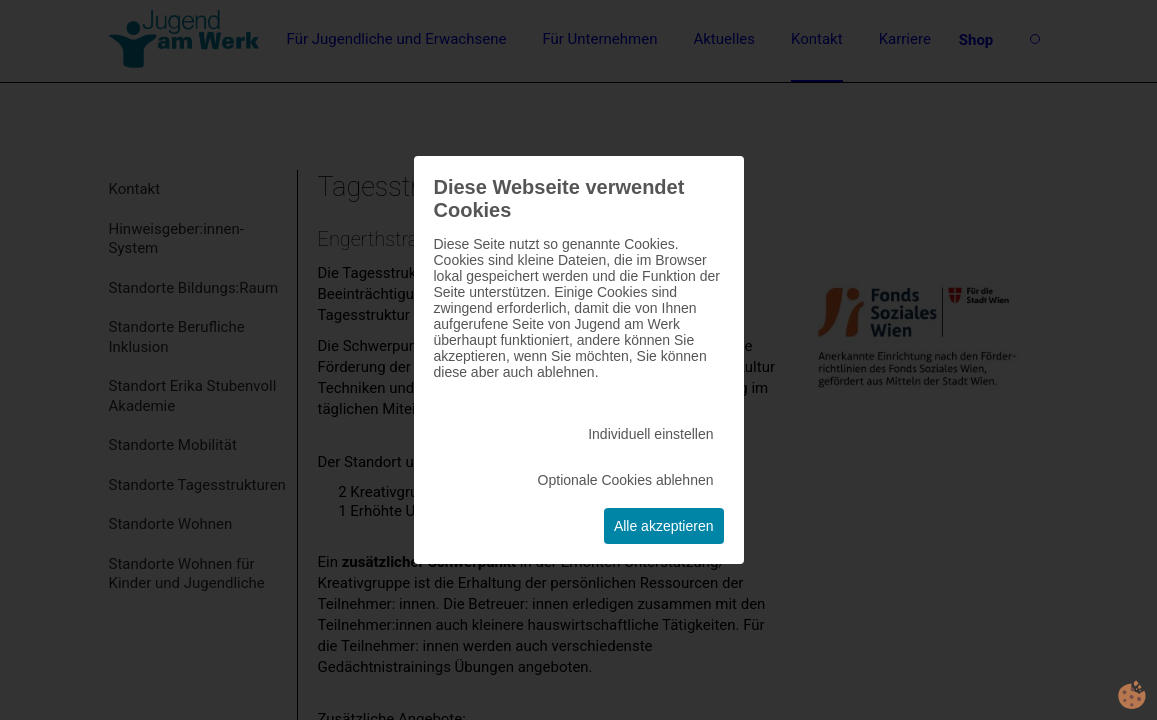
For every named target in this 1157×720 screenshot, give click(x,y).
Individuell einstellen (650, 434)
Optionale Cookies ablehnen (626, 480)
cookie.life (1132, 695)
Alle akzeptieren (664, 526)
